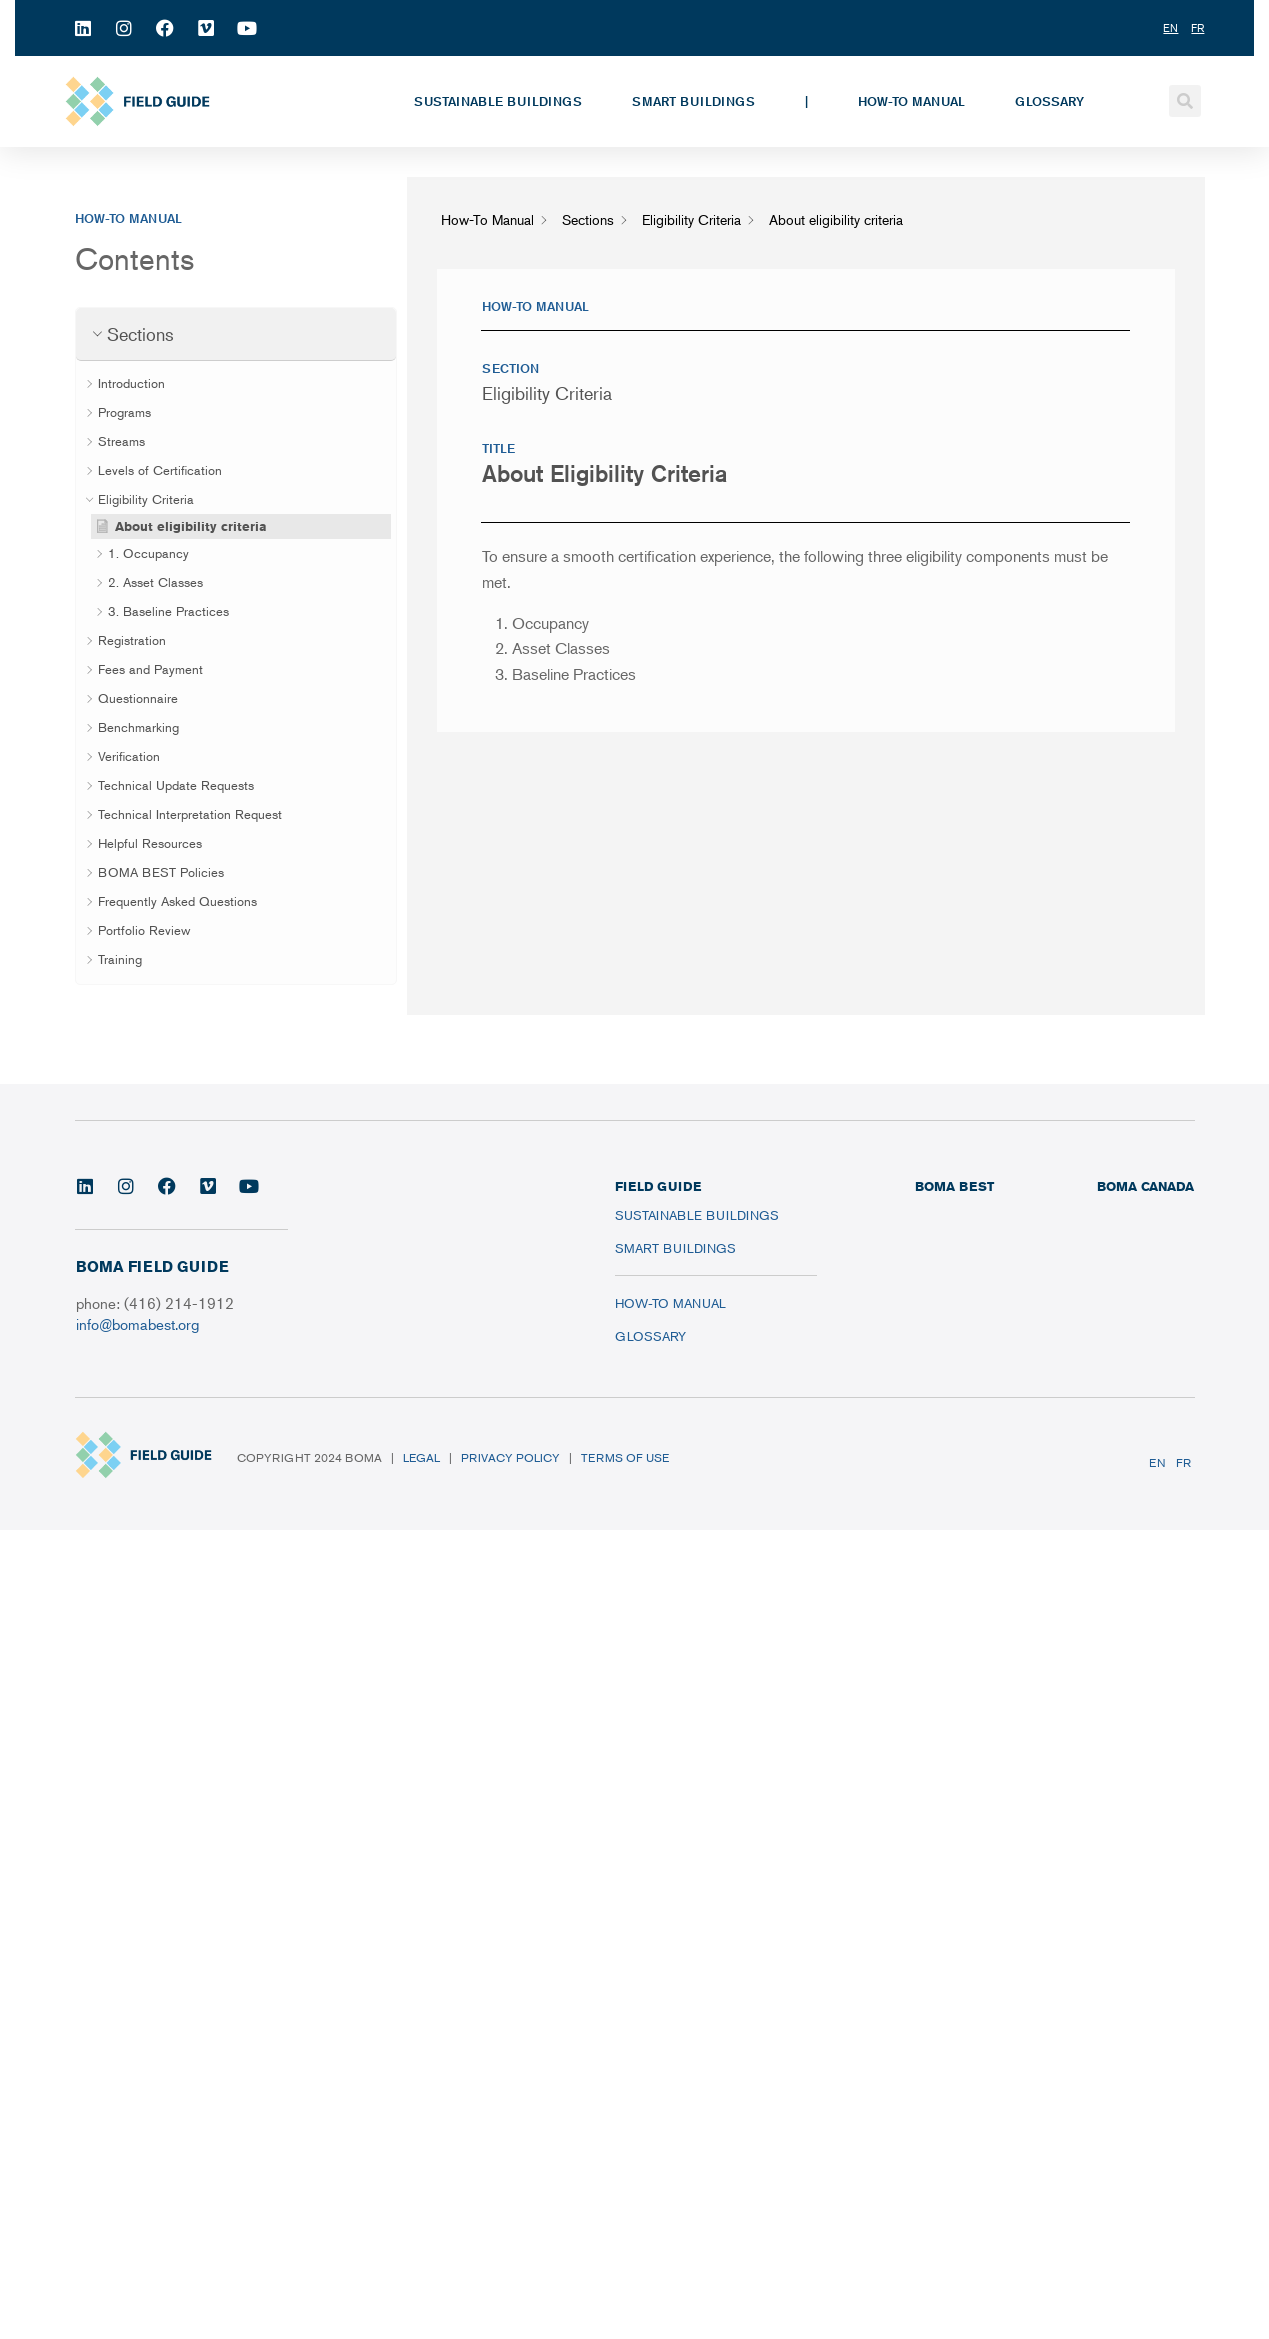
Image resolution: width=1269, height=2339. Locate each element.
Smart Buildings (693, 101)
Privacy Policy (510, 1457)
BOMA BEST (954, 1186)
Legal (421, 1457)
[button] (1185, 101)
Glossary (1049, 101)
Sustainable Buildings (498, 101)
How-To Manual (911, 101)
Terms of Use (625, 1457)
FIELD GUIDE (658, 1186)
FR (1183, 1462)
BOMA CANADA (1145, 1186)
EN (1157, 1462)
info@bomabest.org (137, 1323)
